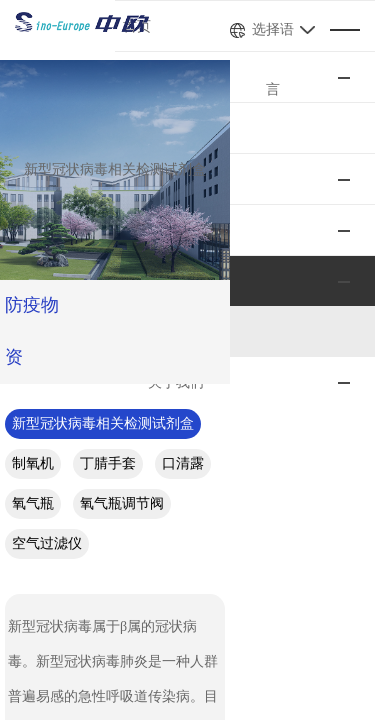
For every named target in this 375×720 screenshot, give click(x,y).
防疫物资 (44, 305)
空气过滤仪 (296, 411)
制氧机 (244, 371)
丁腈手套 (319, 371)
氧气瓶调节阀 (193, 411)
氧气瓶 (104, 411)
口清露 (36, 411)
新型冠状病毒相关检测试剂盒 (106, 371)
